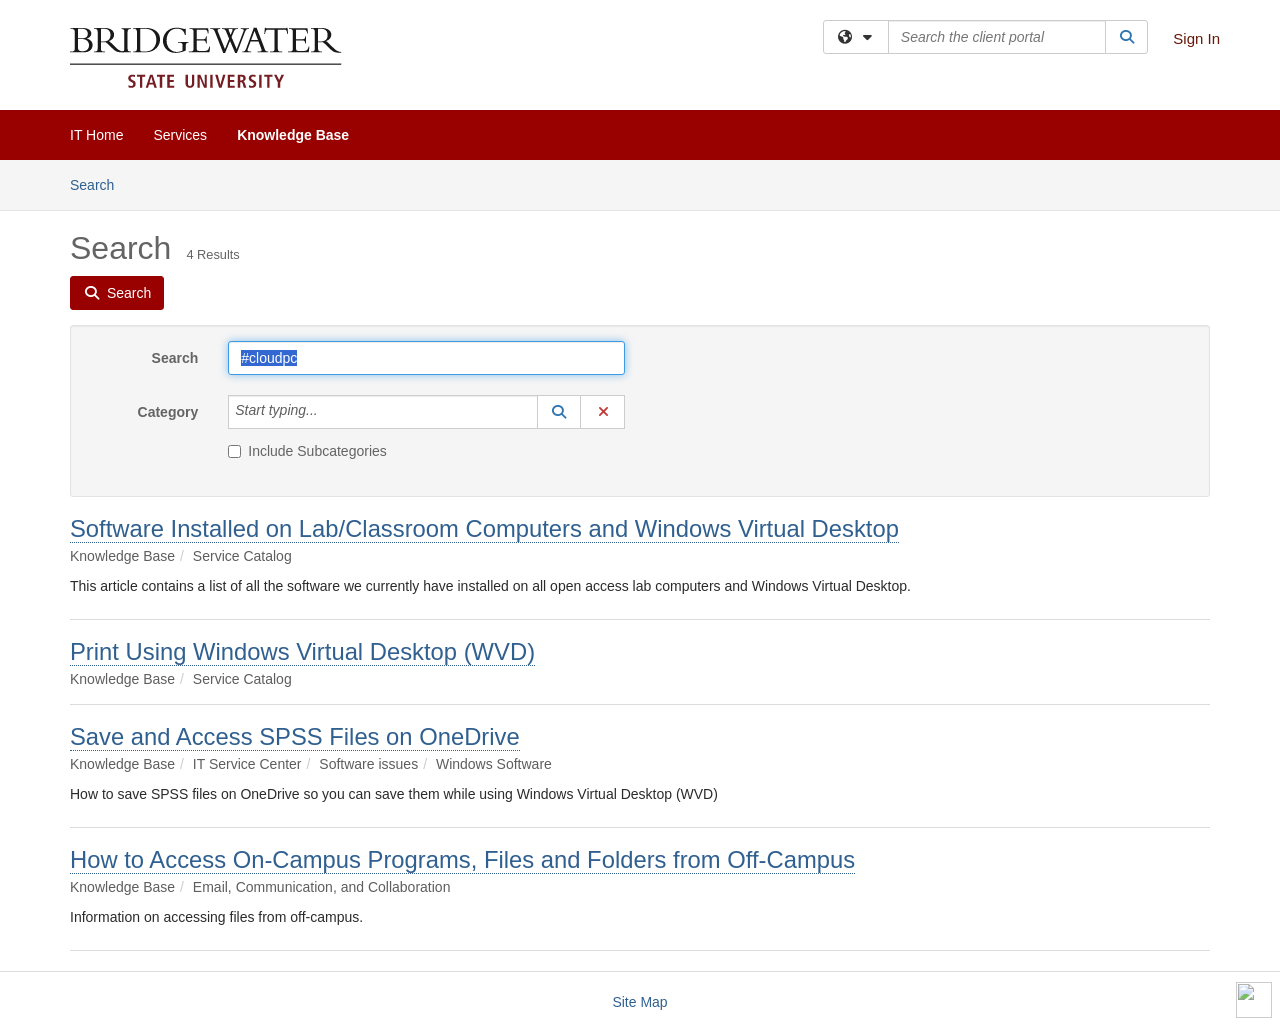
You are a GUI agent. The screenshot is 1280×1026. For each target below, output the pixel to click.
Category (168, 412)
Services (180, 135)
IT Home (96, 135)
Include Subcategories (307, 451)
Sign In (1196, 38)
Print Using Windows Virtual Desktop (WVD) (302, 651)
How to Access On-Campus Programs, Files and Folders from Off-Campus (462, 859)
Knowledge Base (293, 135)
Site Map (639, 1002)
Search (99, 183)
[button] (559, 412)
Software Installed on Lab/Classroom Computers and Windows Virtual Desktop (484, 528)
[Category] (329, 412)
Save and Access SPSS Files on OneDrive (295, 736)
